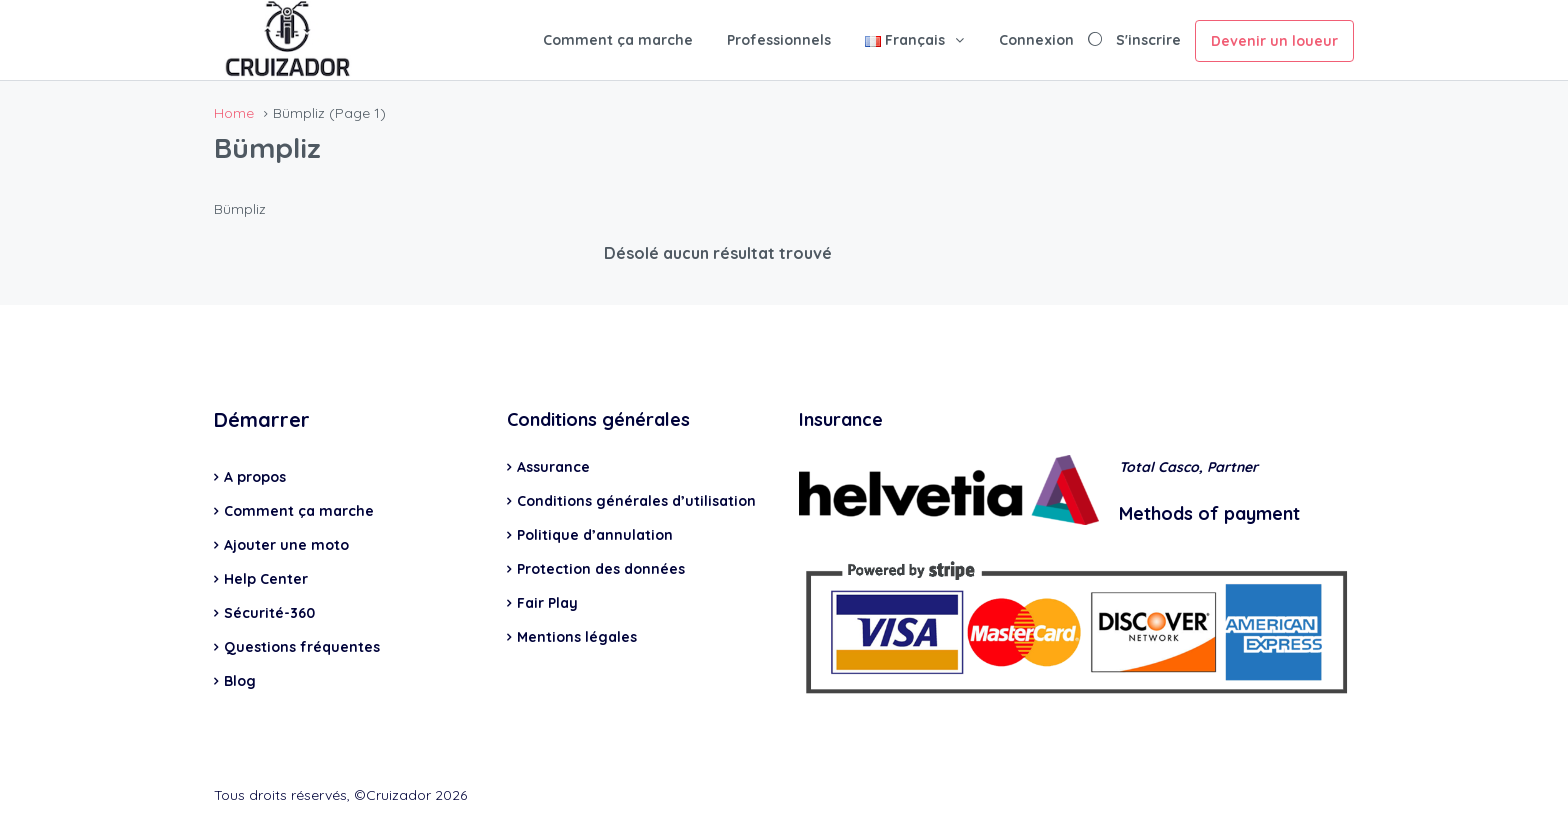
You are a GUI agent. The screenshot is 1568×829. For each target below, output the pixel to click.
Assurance (553, 467)
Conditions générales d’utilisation (636, 501)
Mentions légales (577, 637)
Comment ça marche (618, 40)
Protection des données (601, 569)
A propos (255, 477)
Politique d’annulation (595, 535)
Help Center (266, 579)
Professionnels (779, 40)
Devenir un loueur (1274, 41)
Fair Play (547, 603)
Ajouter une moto (286, 545)
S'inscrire (1148, 40)
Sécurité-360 (269, 613)
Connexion (1036, 40)
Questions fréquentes (302, 647)
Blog (240, 681)
